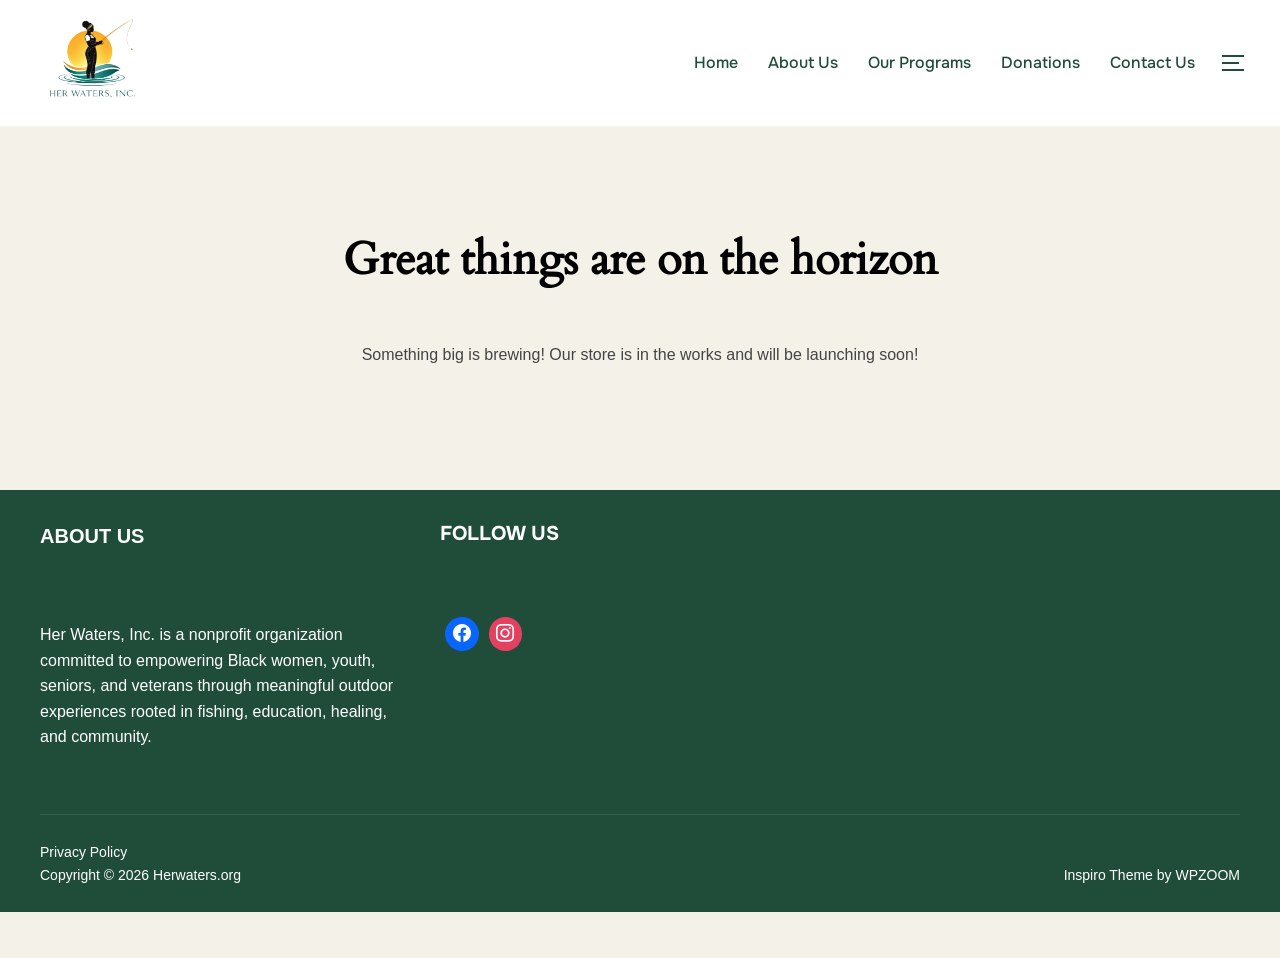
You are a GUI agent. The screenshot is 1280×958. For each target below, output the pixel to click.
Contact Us (1152, 62)
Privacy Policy (83, 898)
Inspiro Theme (1108, 920)
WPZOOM (1207, 920)
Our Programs (919, 62)
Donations (1040, 62)
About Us (803, 62)
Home (716, 62)
